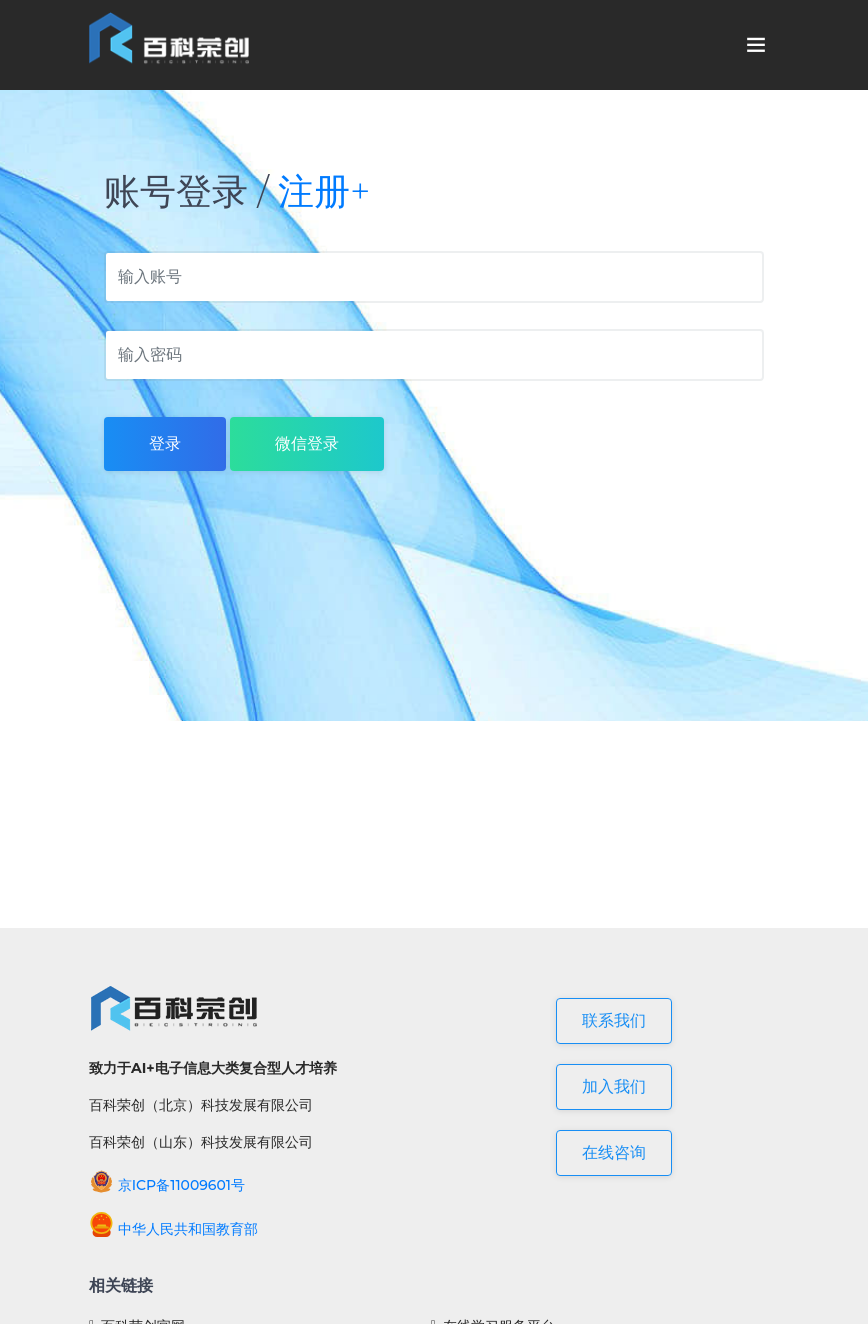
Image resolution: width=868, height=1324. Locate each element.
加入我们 (614, 1086)
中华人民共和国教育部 (173, 1229)
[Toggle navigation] (756, 45)
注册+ (324, 191)
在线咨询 (614, 1152)
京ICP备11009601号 (167, 1185)
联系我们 (614, 1020)
